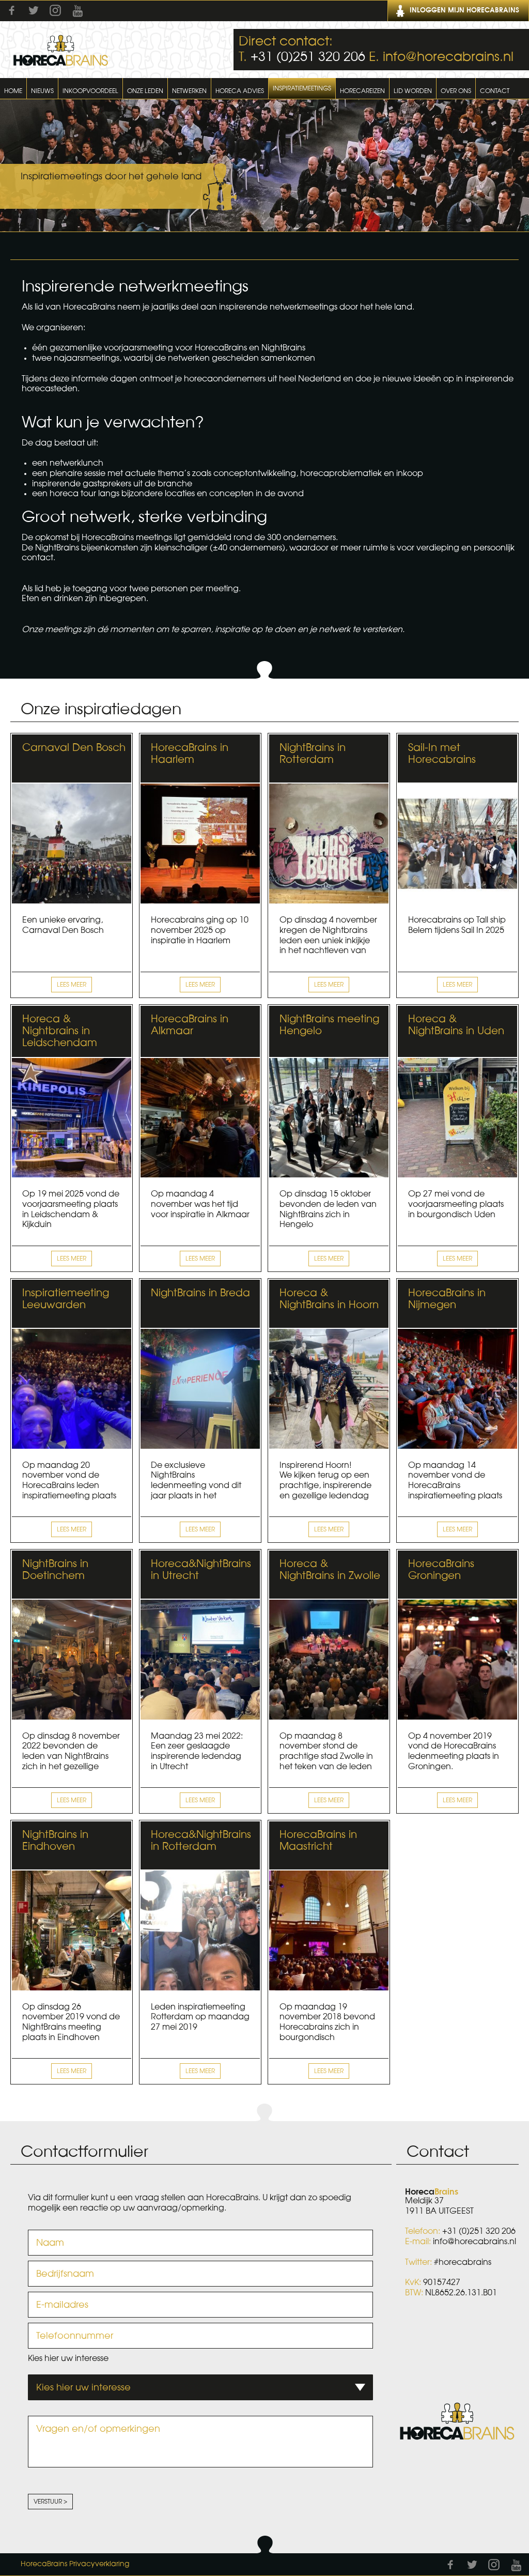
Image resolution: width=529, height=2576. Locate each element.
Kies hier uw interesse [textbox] (83, 2387)
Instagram (55, 10)
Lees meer (71, 985)
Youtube (77, 11)
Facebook (12, 10)
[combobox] (200, 2387)
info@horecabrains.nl (448, 57)
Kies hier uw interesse (68, 2358)
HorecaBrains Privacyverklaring (75, 2564)
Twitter (33, 10)
